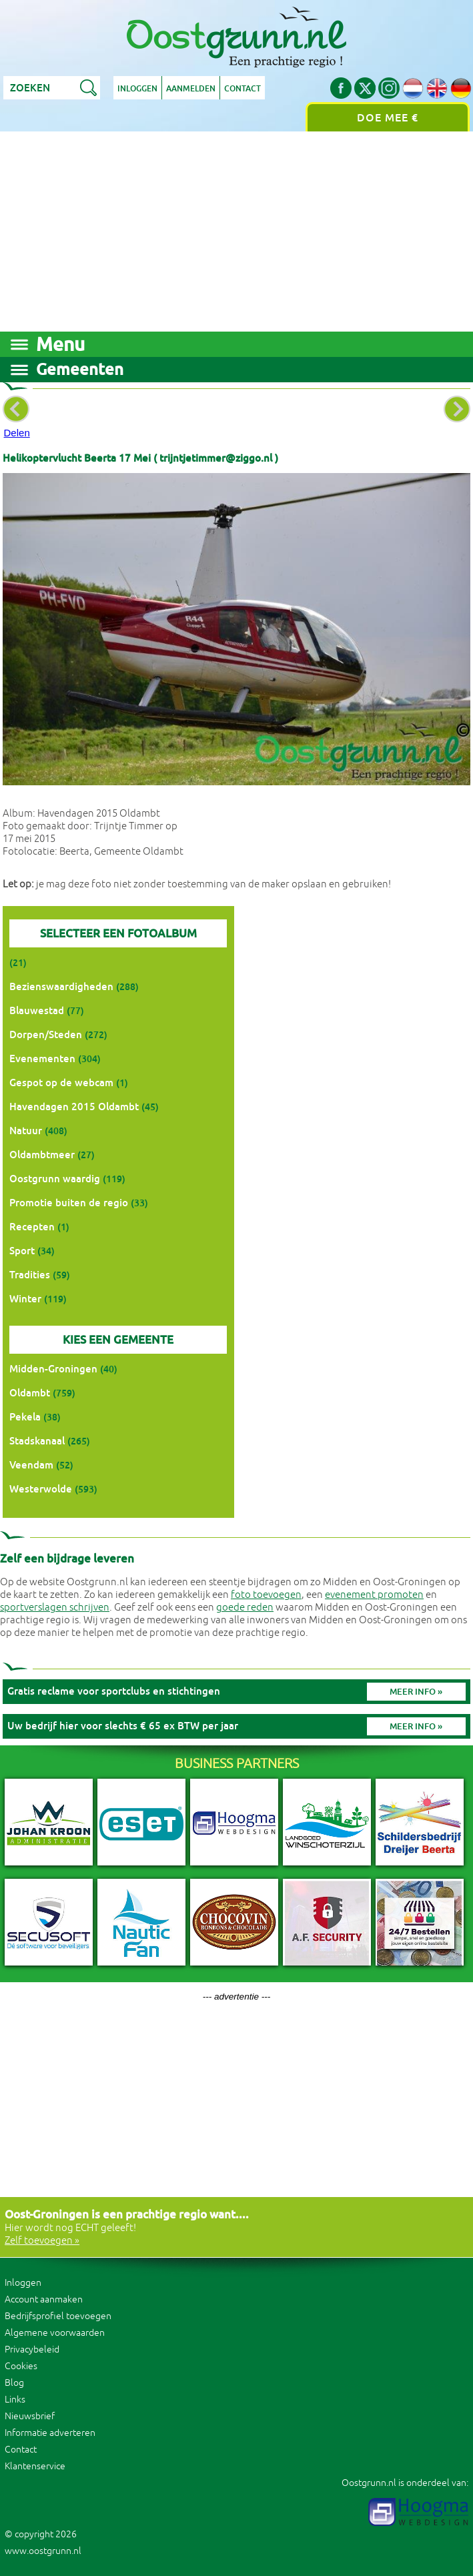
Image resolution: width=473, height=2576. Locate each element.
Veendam (31, 1464)
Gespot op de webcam (61, 1082)
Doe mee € (387, 118)
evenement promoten (374, 1595)
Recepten (32, 1226)
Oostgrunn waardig (54, 1178)
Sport (22, 1250)
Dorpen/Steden (45, 1034)
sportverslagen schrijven (54, 1607)
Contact (242, 88)
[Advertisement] (236, 231)
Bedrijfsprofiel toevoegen (58, 2316)
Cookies (21, 2366)
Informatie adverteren (50, 2433)
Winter (25, 1298)
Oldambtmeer (42, 1154)
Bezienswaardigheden (61, 986)
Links (15, 2399)
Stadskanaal (37, 1440)
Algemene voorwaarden (55, 2332)
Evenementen (42, 1058)
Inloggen (137, 88)
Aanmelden (190, 88)
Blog (14, 2383)
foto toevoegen (266, 1595)
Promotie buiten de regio (68, 1202)
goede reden (245, 1607)
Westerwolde (40, 1488)
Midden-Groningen (53, 1368)
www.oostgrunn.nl (43, 2551)
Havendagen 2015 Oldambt (74, 1106)
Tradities (29, 1274)
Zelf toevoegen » (42, 2240)
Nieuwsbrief (30, 2416)
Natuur (25, 1130)
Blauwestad (36, 1010)
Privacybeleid (32, 2349)
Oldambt (29, 1392)
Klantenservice (35, 2466)
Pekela (25, 1416)
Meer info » (416, 1691)
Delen (17, 432)
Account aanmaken (44, 2299)
